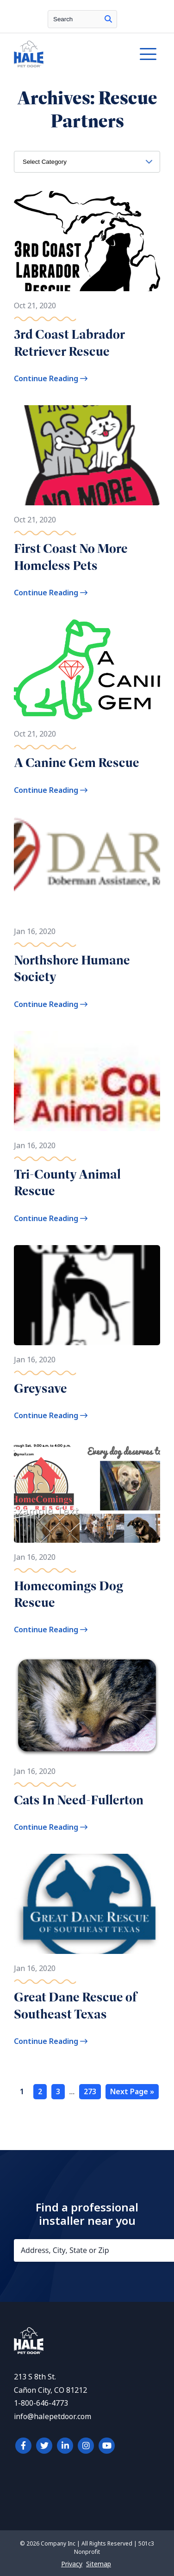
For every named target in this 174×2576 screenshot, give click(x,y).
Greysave (40, 1388)
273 (90, 2091)
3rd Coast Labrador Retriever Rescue (69, 342)
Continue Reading (50, 378)
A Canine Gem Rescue (76, 763)
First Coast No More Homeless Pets (71, 556)
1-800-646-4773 (41, 2403)
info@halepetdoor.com (52, 2416)
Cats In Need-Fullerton (78, 1800)
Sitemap (98, 2564)
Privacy (71, 2564)
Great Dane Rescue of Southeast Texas (75, 2005)
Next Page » (132, 2091)
